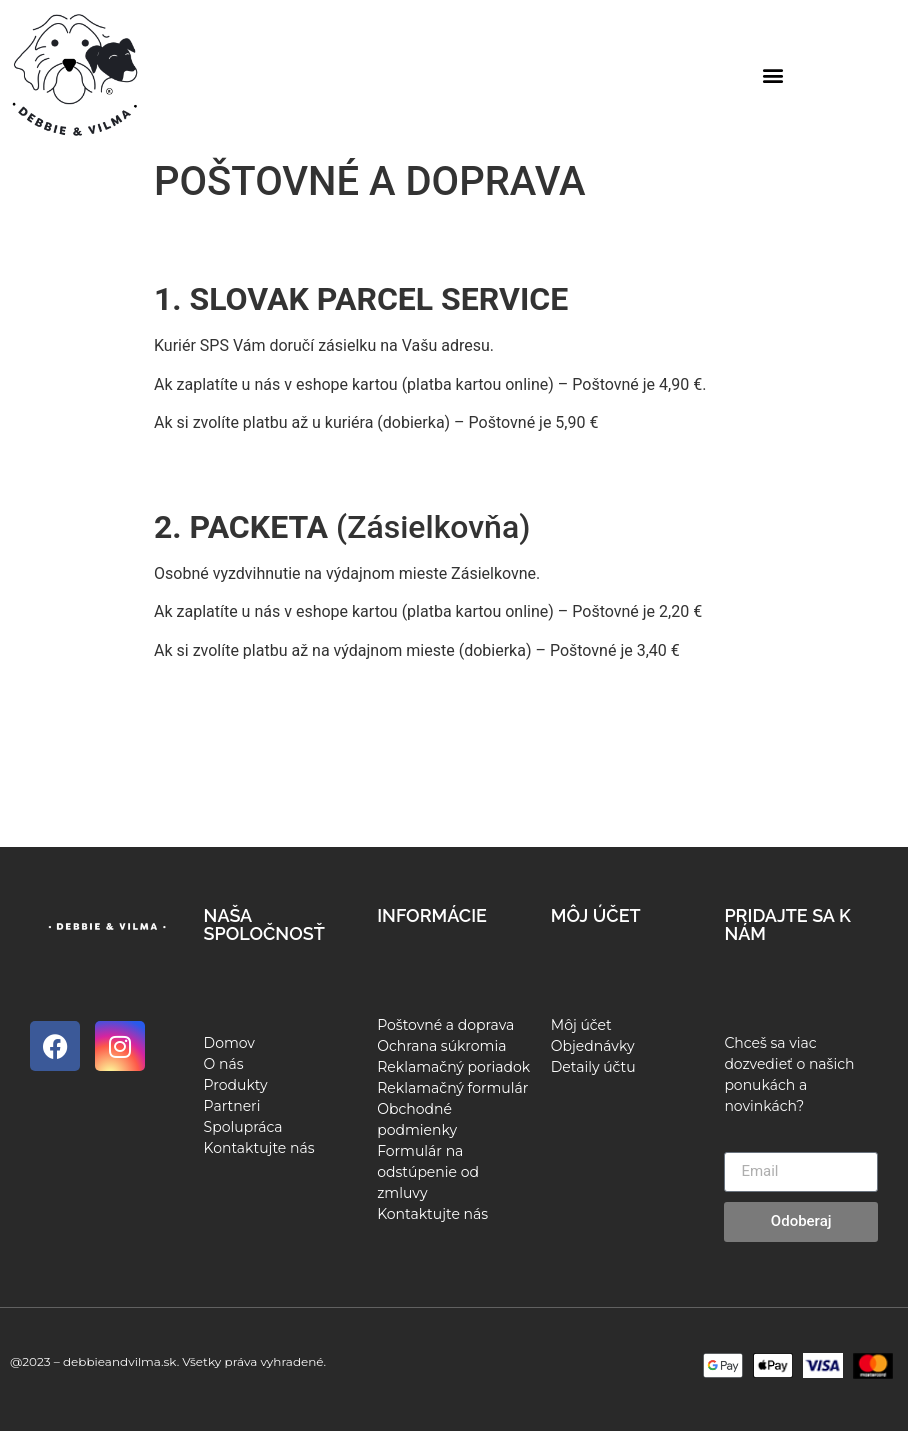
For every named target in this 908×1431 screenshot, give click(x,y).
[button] (773, 75)
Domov (229, 1043)
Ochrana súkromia (441, 1046)
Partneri (232, 1106)
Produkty (236, 1085)
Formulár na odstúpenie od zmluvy (428, 1172)
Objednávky (593, 1046)
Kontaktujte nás (259, 1148)
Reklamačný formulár (452, 1088)
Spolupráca (243, 1127)
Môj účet (581, 1025)
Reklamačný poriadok (453, 1067)
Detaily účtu (593, 1067)
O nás (224, 1064)
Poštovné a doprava (445, 1025)
